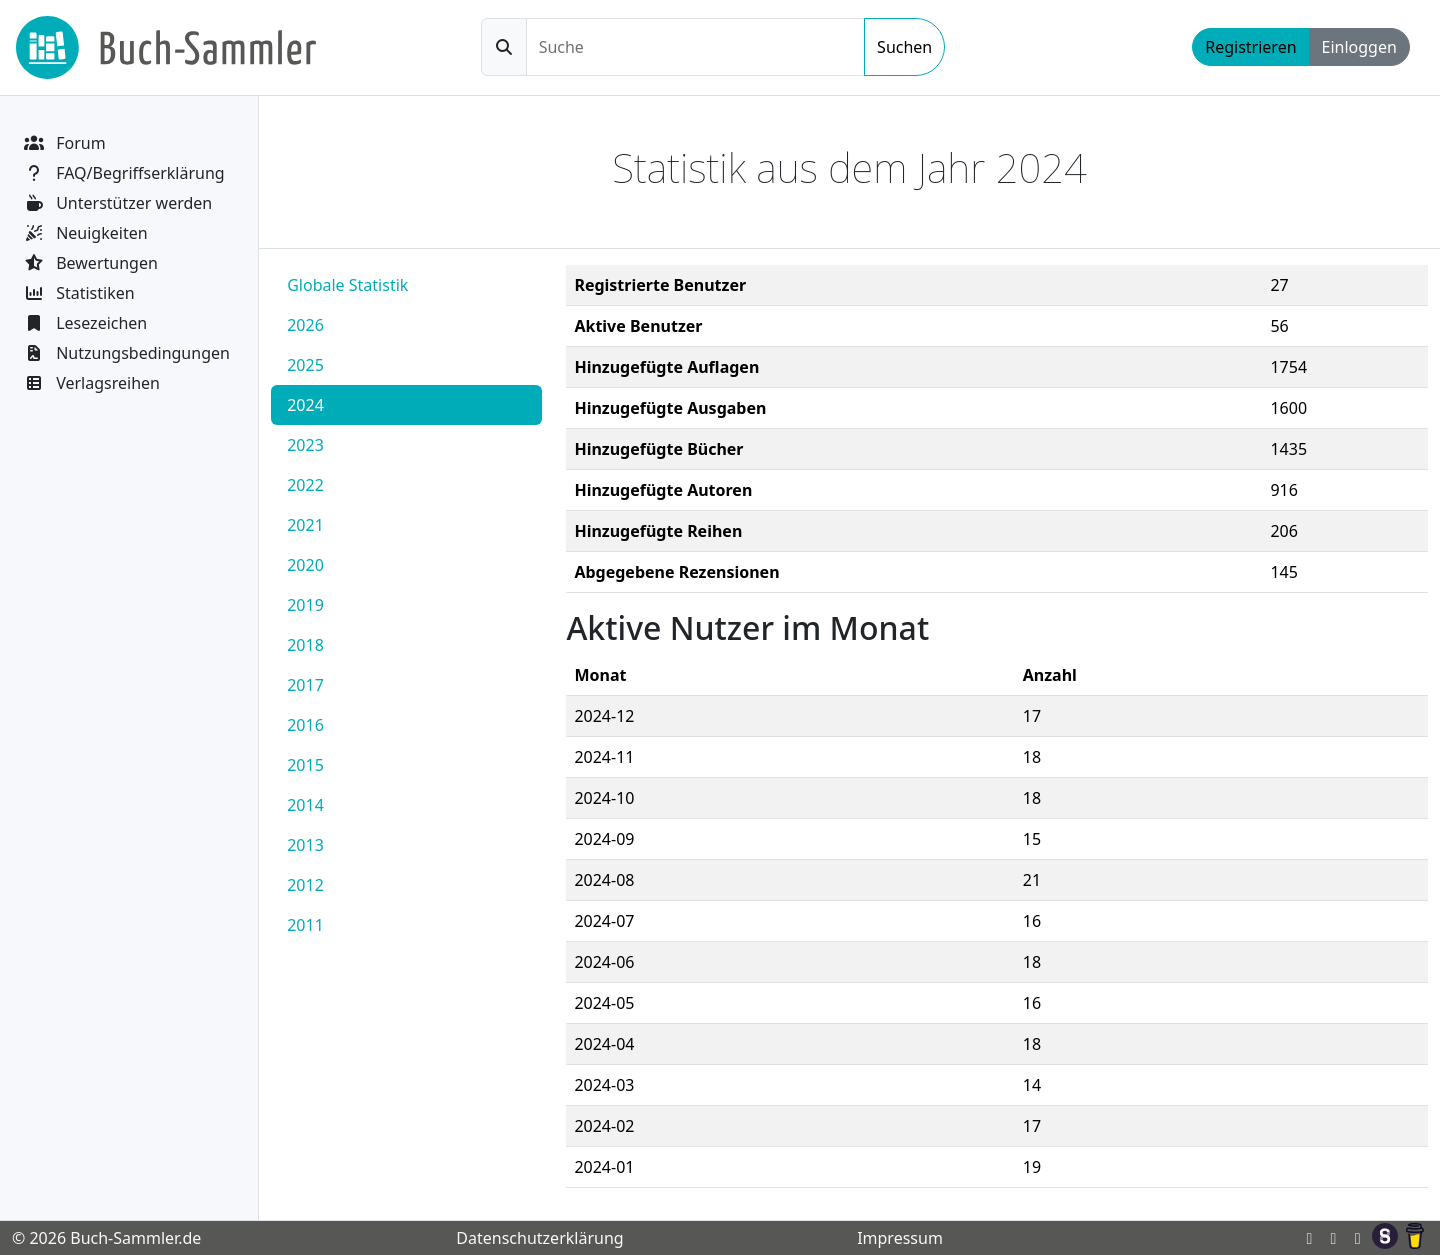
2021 (305, 525)
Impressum (900, 1238)
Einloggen (1359, 47)
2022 (305, 485)
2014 (305, 805)
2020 (305, 565)
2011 (305, 925)
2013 (305, 845)
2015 (305, 765)
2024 (305, 405)
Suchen (904, 47)
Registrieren (1250, 47)
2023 (305, 445)
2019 (305, 605)
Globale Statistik (347, 285)
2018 (305, 645)
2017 (305, 685)
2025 (305, 365)
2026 (305, 325)
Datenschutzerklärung (539, 1238)
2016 (305, 725)
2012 (305, 885)
